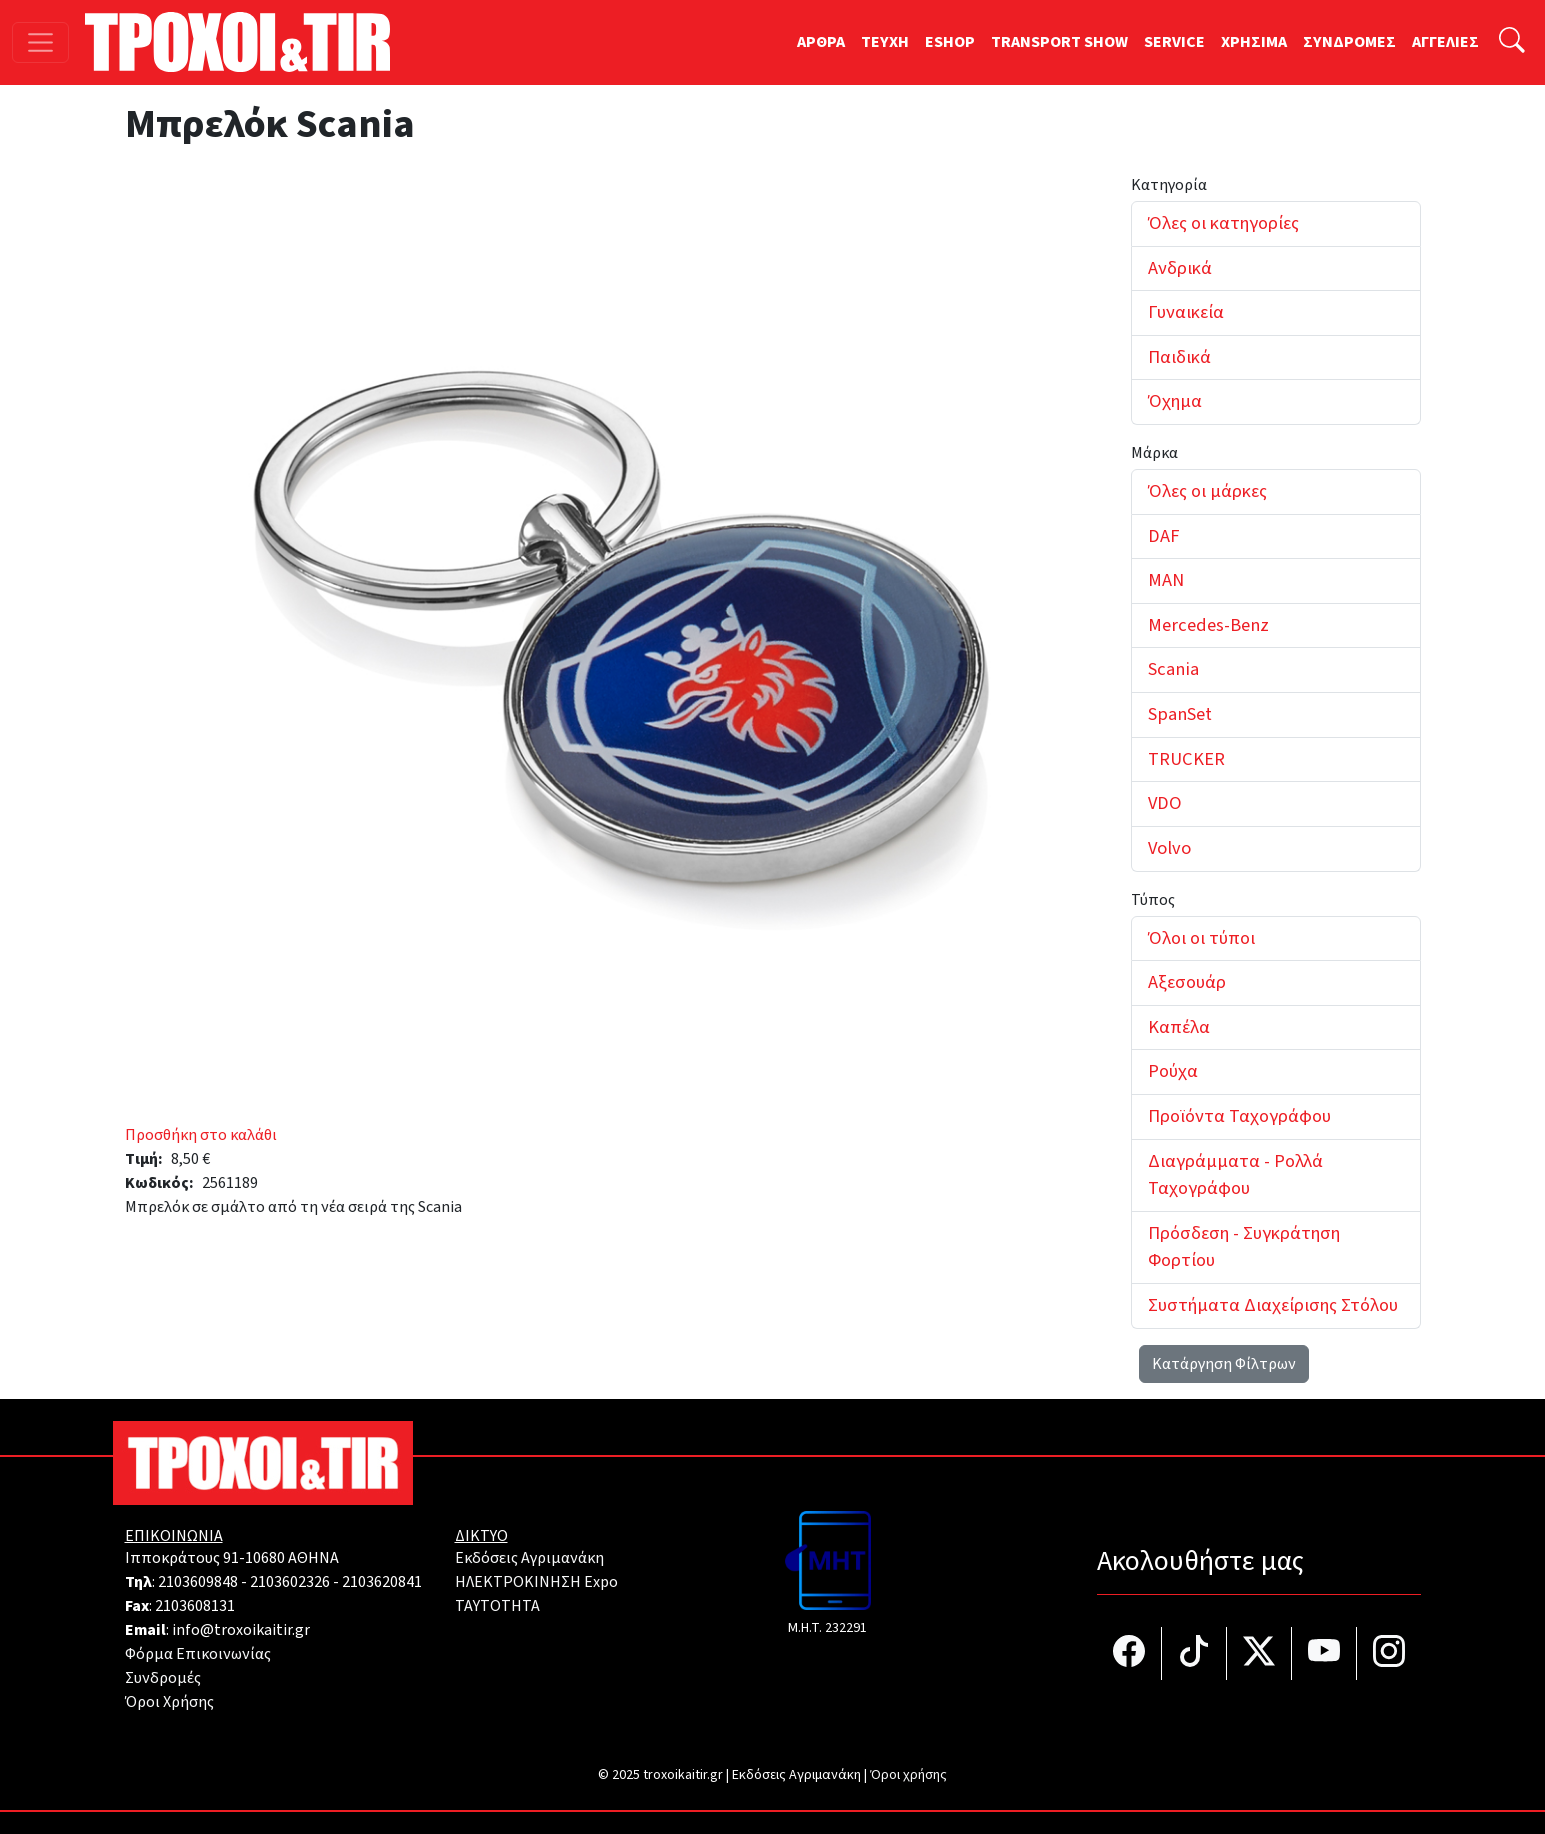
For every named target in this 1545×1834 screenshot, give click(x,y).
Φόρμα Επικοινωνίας (198, 1654)
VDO (1165, 803)
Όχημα (1175, 401)
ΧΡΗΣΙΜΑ (1254, 42)
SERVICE (1174, 42)
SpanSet (1180, 714)
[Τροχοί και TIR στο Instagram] (1389, 1653)
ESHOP (950, 42)
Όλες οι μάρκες (1207, 491)
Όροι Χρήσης (169, 1702)
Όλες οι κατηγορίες (1223, 223)
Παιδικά (1179, 357)
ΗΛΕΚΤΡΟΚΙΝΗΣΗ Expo (536, 1582)
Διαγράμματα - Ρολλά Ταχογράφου (1235, 1175)
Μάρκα (1154, 453)
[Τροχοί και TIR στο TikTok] (1194, 1653)
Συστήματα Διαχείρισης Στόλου (1273, 1305)
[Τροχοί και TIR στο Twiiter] (1259, 1653)
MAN (1166, 580)
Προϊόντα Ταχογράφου (1239, 1116)
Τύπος (1153, 900)
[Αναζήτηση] (1512, 42)
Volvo (1169, 848)
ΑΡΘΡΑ (821, 42)
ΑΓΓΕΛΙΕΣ (1445, 42)
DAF (1163, 536)
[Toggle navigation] (40, 42)
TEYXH (885, 42)
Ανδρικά (1180, 268)
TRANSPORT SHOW (1059, 42)
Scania (1173, 669)
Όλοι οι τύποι (1201, 938)
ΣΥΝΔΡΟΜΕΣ (1349, 42)
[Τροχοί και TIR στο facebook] (1129, 1653)
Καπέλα (1179, 1027)
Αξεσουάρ (1187, 982)
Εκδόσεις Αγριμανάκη (529, 1558)
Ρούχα (1173, 1071)
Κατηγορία (1169, 185)
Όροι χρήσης (908, 1775)
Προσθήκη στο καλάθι (201, 1135)
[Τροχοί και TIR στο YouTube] (1324, 1653)
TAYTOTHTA (497, 1606)
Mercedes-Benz (1208, 625)
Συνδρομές (163, 1678)
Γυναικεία (1186, 312)
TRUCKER (1186, 759)
